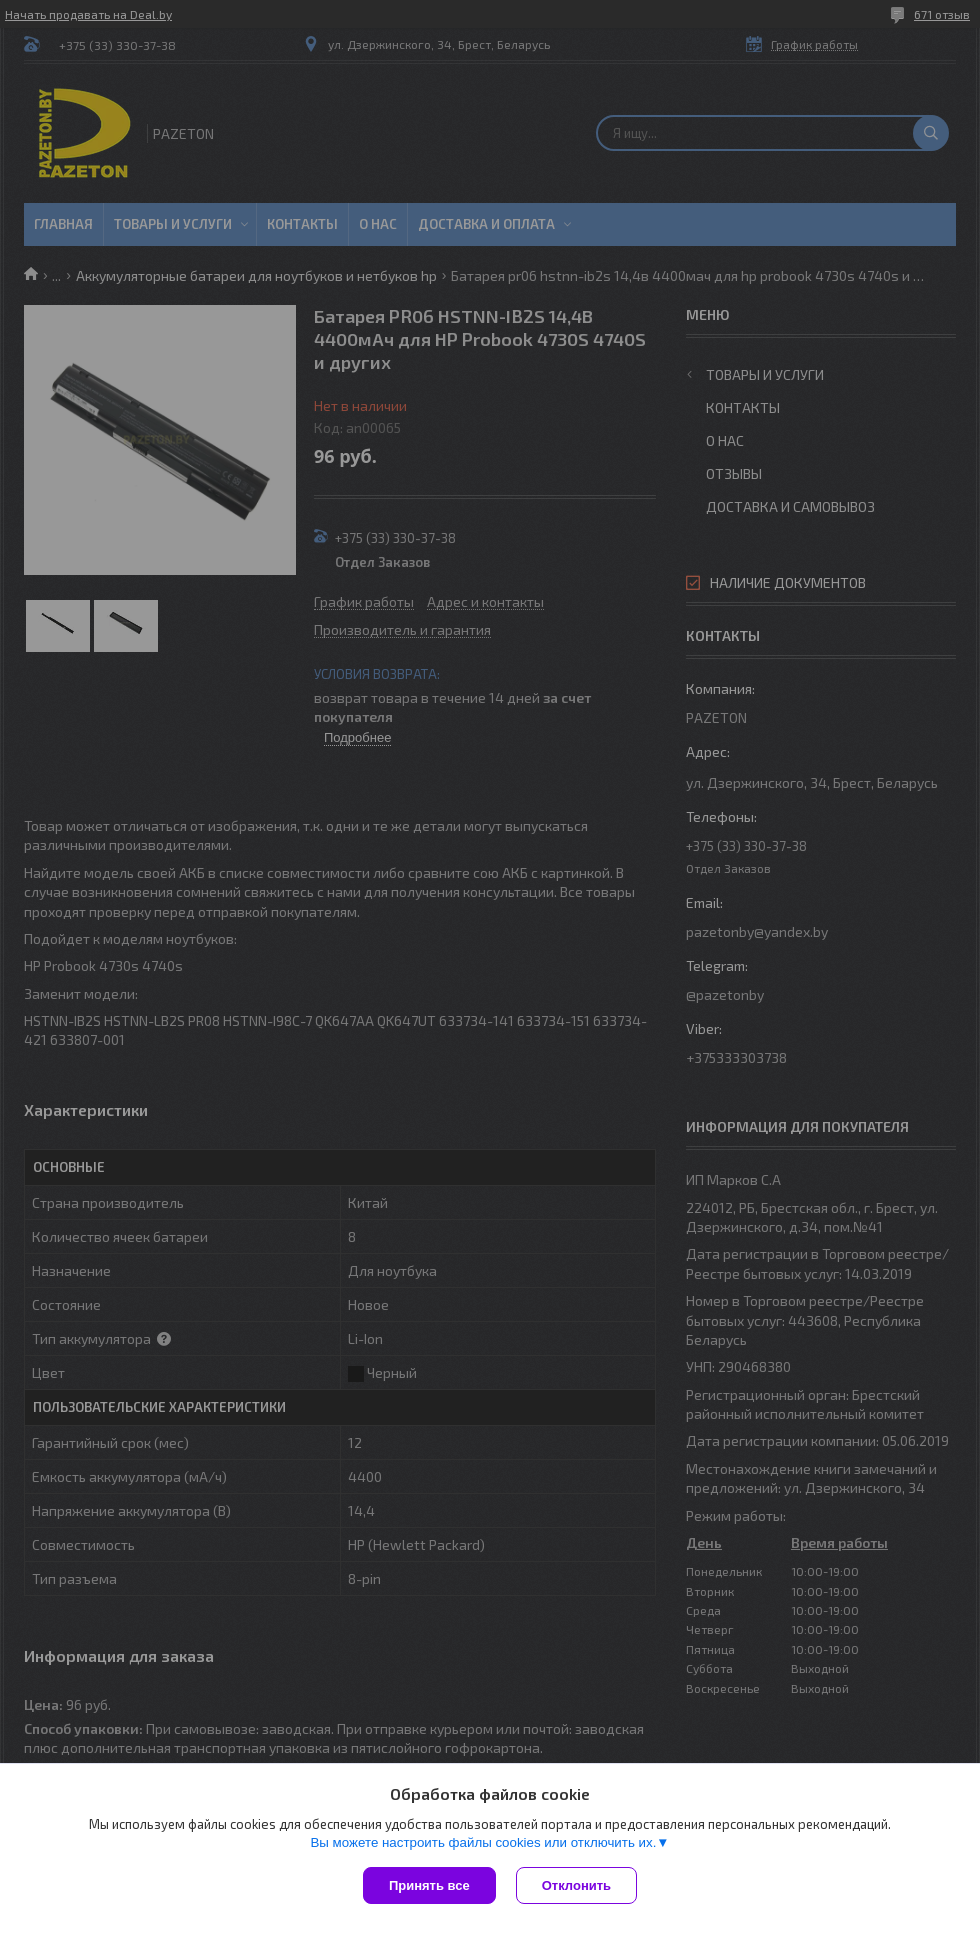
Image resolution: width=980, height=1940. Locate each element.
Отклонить (576, 1885)
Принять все (429, 1885)
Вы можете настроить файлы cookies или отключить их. (483, 1842)
